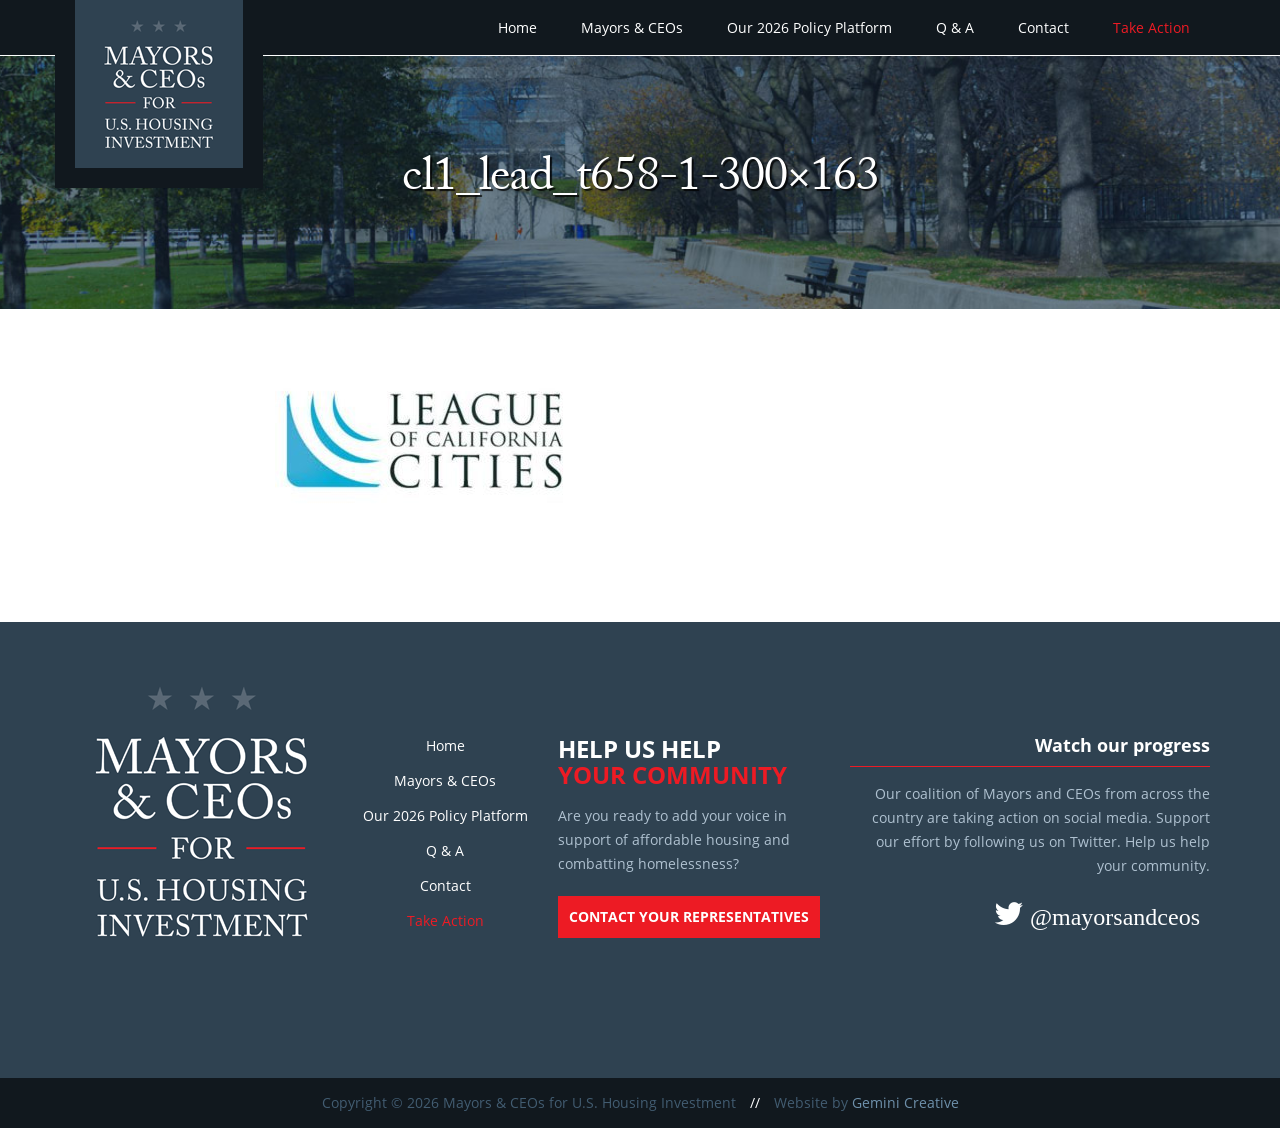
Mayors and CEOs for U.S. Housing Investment (162, 96)
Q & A (955, 27)
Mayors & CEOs (632, 27)
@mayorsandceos (1112, 916)
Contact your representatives (689, 916)
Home (517, 27)
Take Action (1151, 27)
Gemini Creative (905, 1102)
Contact (1043, 27)
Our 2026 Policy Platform (809, 27)
